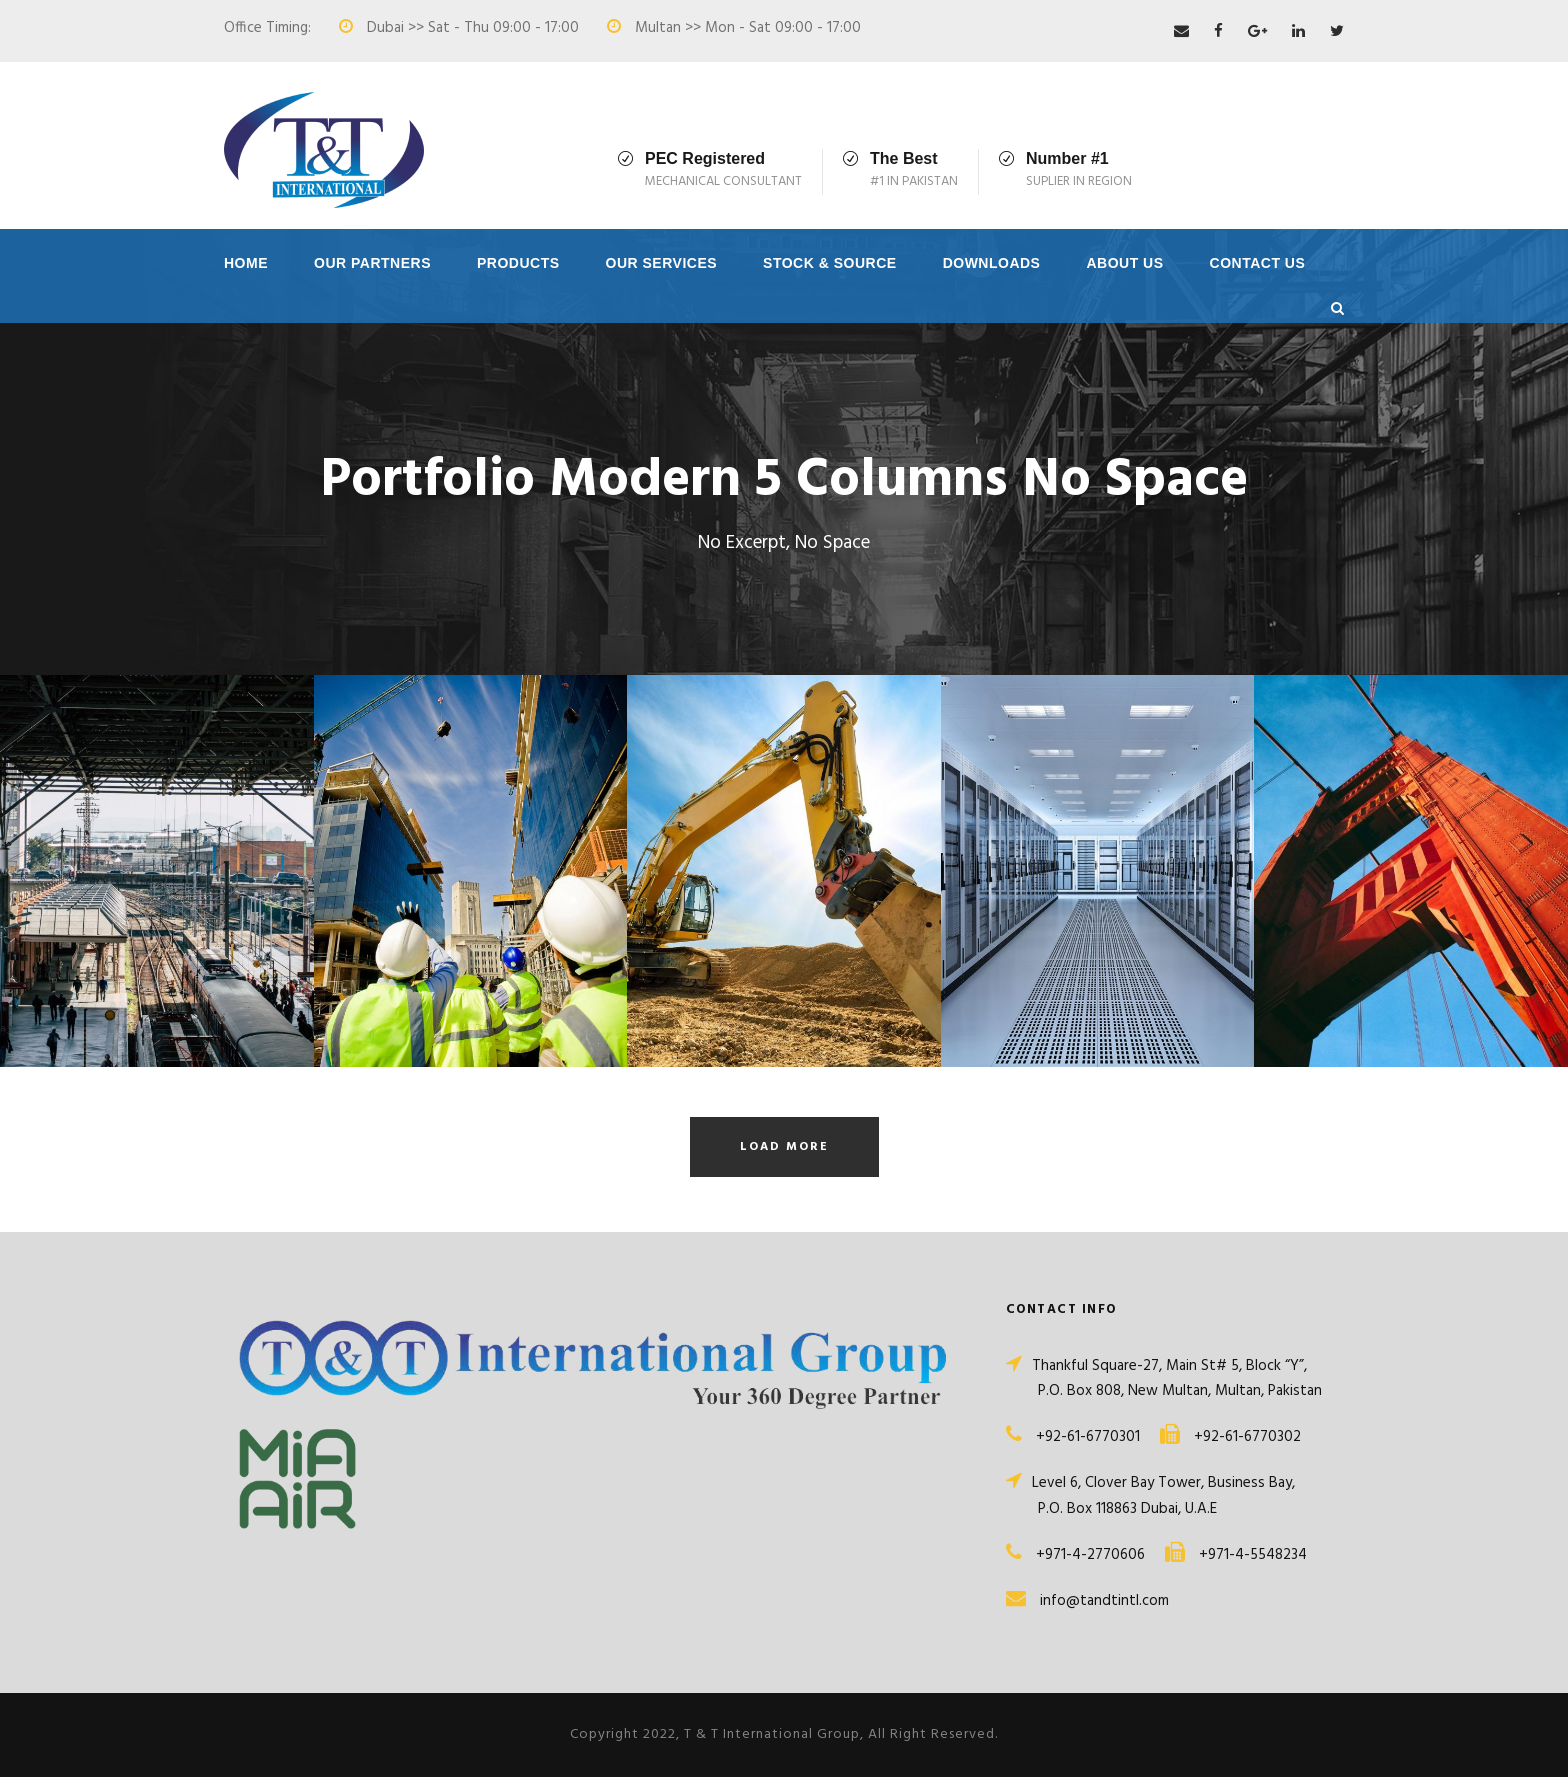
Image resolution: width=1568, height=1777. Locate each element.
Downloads (992, 263)
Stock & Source (830, 263)
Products (518, 263)
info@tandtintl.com (1104, 1601)
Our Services (662, 263)
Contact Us (1258, 263)
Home (246, 263)
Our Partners (372, 263)
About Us (1124, 263)
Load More (784, 1147)
